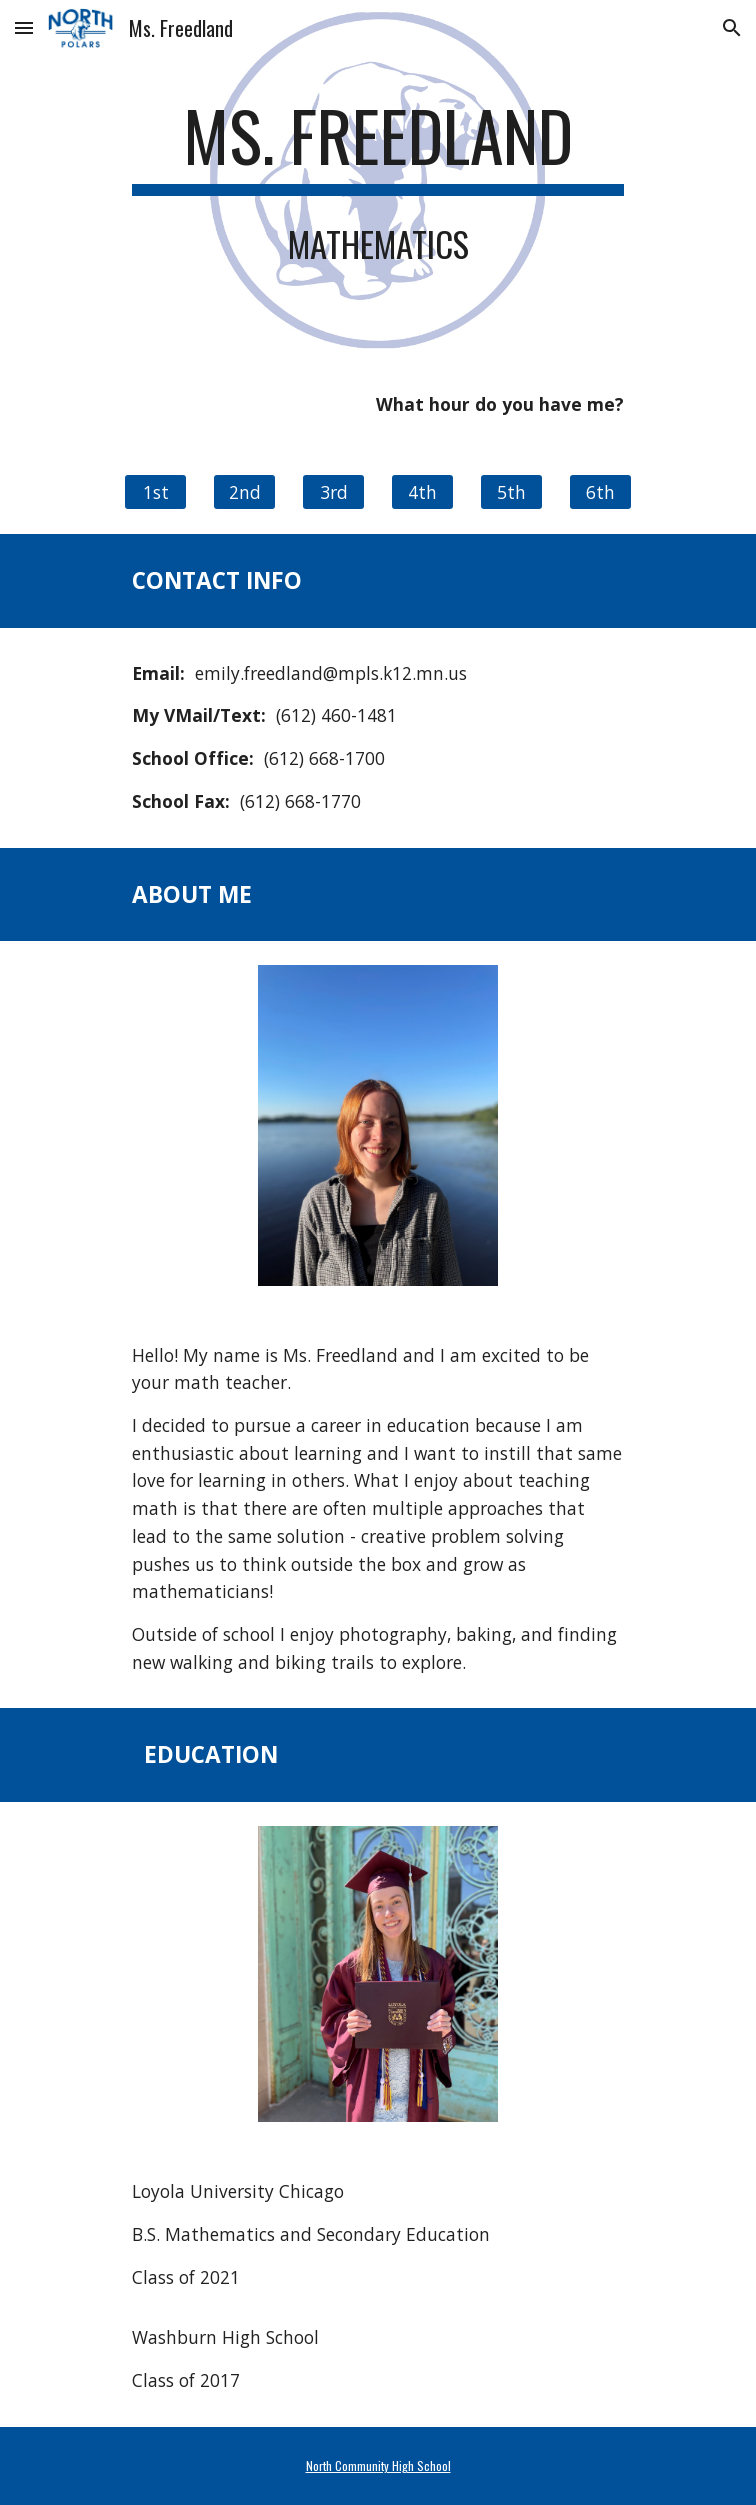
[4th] (422, 492)
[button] (24, 27)
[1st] (155, 492)
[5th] (511, 492)
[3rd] (333, 492)
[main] (377, 145)
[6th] (600, 492)
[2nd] (244, 492)
